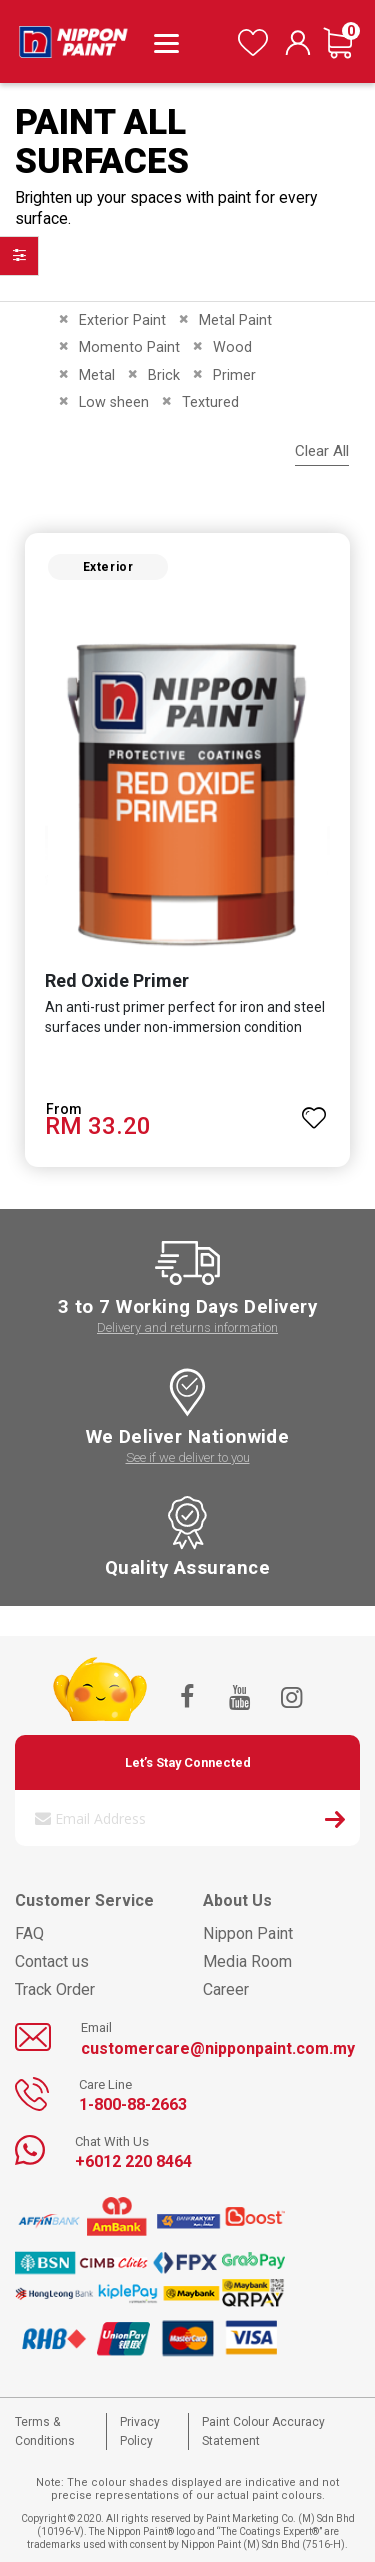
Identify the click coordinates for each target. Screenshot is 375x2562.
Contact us (52, 1961)
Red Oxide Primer (117, 980)
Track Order (55, 1989)
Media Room (247, 1961)
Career (226, 1989)
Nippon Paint (248, 1933)
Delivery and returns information (187, 1327)
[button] (314, 1109)
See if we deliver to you (188, 1457)
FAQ (29, 1933)
